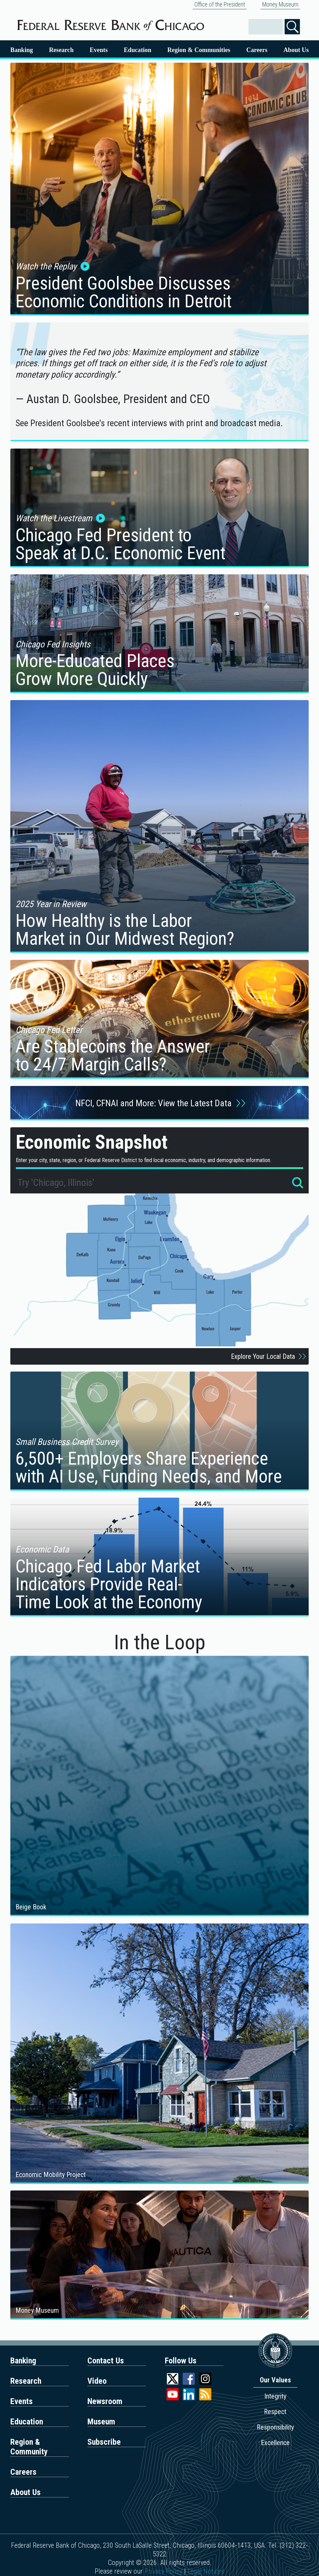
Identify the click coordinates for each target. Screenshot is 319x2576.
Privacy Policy (163, 2571)
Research (61, 50)
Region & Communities (198, 50)
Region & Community (29, 2446)
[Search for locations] (297, 1183)
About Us (296, 50)
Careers (256, 50)
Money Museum (280, 4)
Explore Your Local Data (270, 1356)
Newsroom (105, 2401)
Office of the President (219, 4)
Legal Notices (206, 2571)
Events (98, 50)
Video (97, 2381)
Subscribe (104, 2442)
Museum (101, 2421)
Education (137, 50)
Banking (21, 50)
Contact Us (105, 2360)
